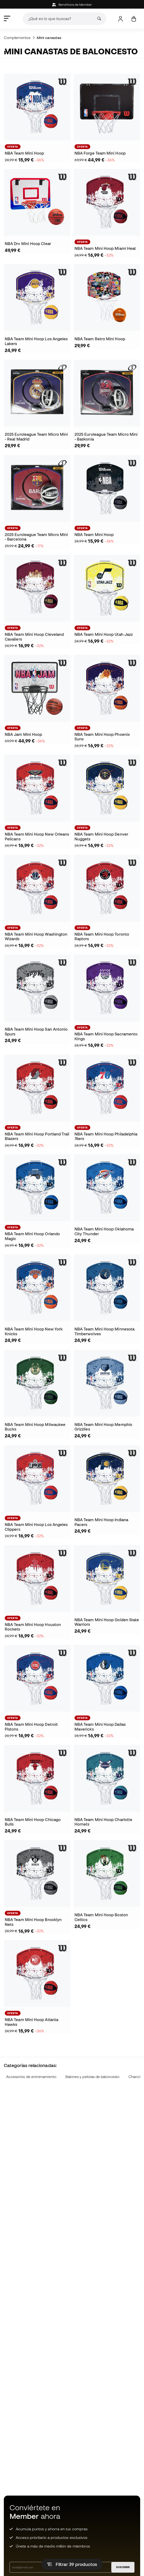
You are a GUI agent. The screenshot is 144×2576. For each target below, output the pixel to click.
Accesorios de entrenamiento (31, 2077)
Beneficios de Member (72, 4)
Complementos (17, 37)
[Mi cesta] (133, 19)
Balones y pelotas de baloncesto (92, 2077)
